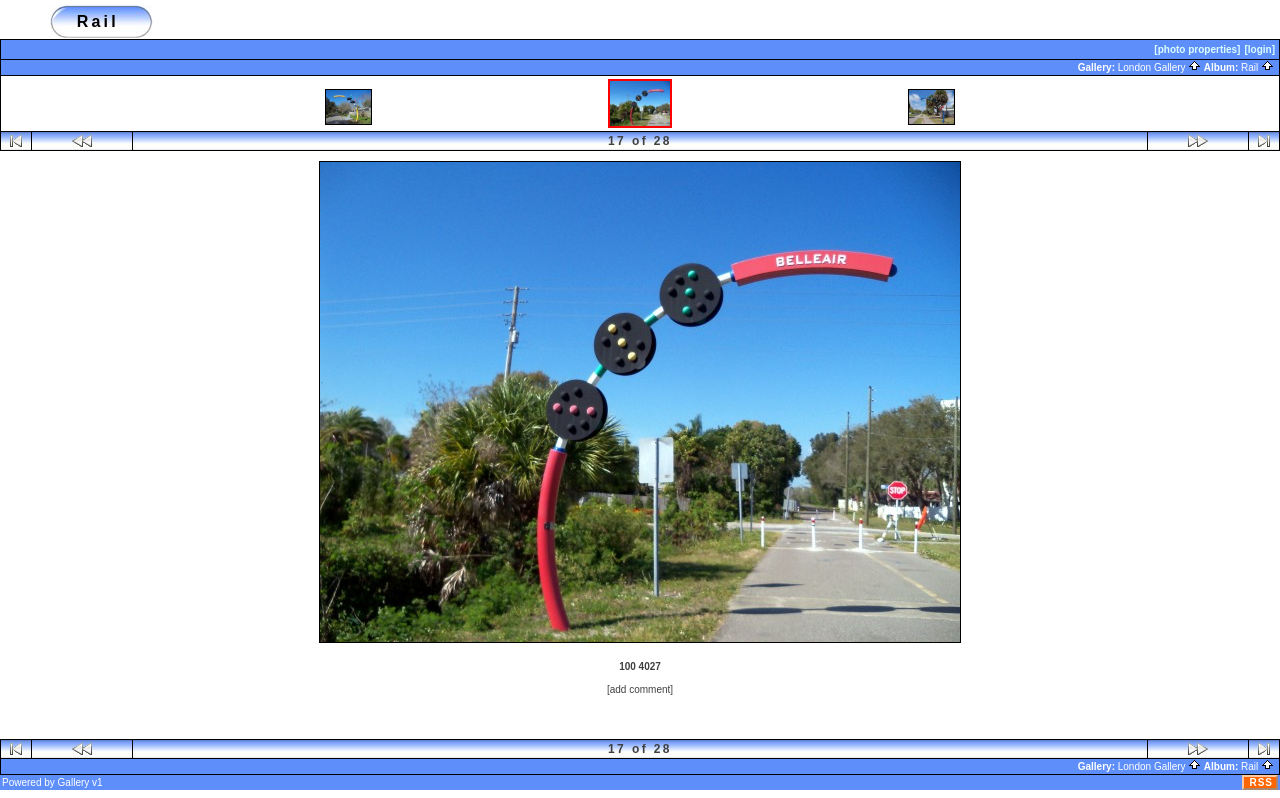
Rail (1257, 67)
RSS (1261, 782)
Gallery (74, 782)
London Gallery (1160, 67)
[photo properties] (1197, 49)
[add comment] (640, 689)
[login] (1259, 49)
